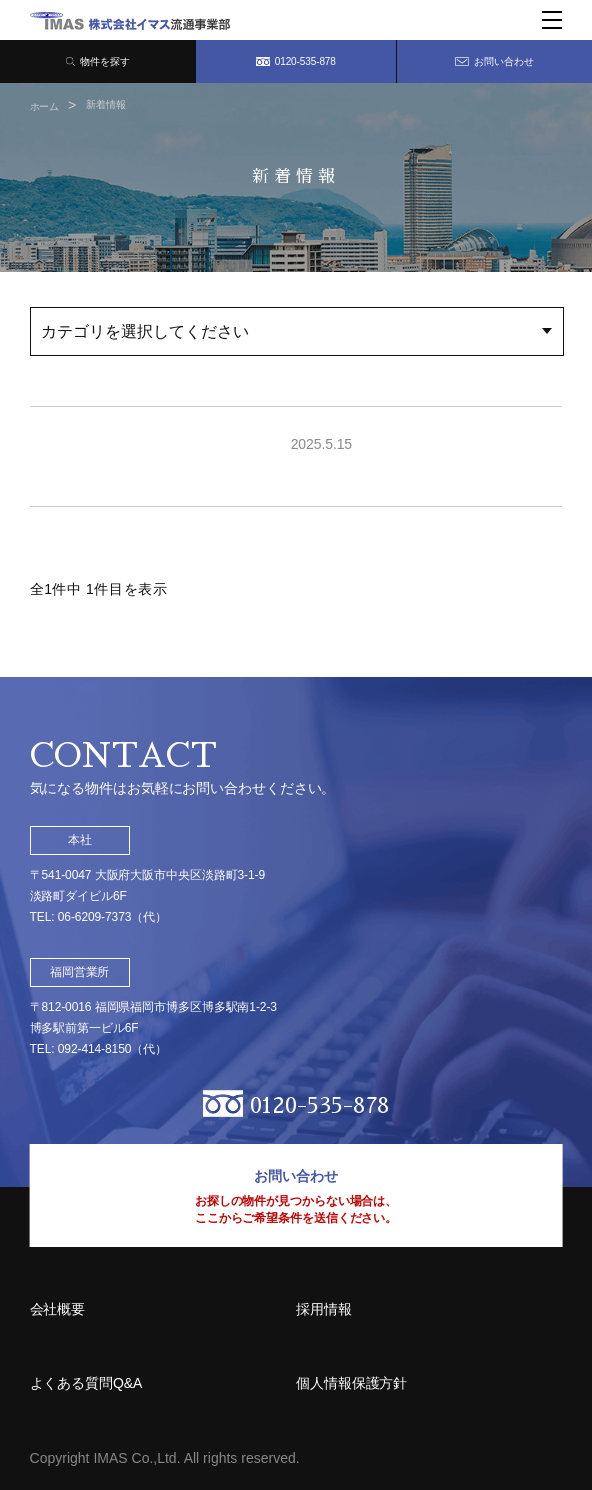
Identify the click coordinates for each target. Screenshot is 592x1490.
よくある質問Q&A (86, 1383)
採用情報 (324, 1309)
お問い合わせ (494, 61)
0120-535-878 (296, 61)
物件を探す (98, 61)
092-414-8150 (95, 1049)
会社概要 (58, 1309)
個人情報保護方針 (351, 1383)
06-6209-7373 (95, 917)
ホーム (45, 106)
